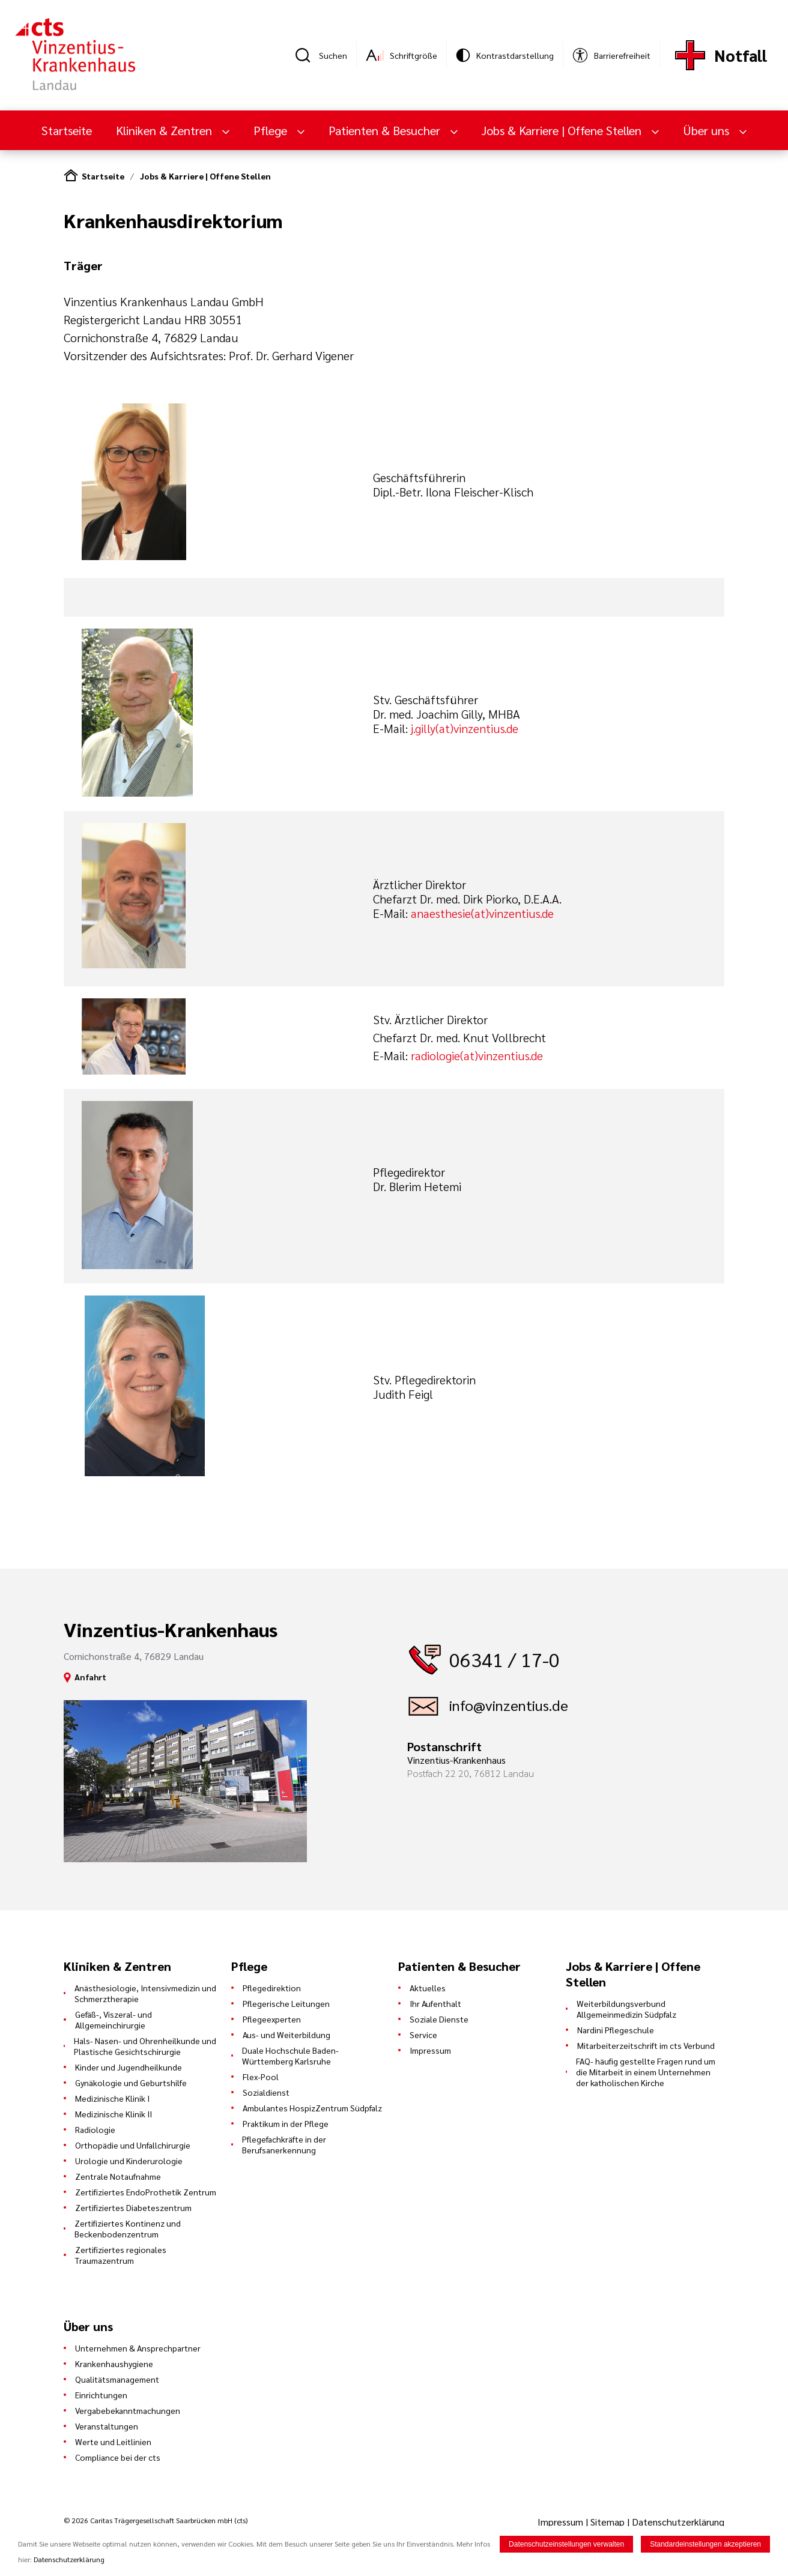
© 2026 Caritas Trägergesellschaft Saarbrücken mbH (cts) (155, 2520)
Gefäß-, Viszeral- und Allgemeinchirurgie (113, 2019)
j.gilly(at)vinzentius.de (464, 728)
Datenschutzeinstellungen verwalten (566, 2544)
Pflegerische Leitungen (286, 2003)
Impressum (430, 2050)
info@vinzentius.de (508, 1705)
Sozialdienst (266, 2092)
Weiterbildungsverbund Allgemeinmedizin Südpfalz (626, 2008)
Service (423, 2034)
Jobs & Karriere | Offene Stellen (563, 130)
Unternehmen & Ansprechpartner (138, 2347)
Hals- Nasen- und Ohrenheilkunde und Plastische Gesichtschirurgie (145, 2046)
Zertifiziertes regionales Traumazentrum (120, 2255)
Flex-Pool (261, 2076)
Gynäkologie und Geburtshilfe (131, 2082)
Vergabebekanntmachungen (127, 2410)
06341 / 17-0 (504, 1659)
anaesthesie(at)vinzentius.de (482, 913)
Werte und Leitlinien (113, 2441)
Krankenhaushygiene (114, 2363)
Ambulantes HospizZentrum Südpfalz (312, 2107)
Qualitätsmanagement (117, 2379)
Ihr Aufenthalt (435, 2003)
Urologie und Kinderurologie (129, 2160)
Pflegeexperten (272, 2018)
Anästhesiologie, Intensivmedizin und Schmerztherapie (145, 1993)
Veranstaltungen (106, 2426)
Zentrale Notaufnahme (118, 2176)
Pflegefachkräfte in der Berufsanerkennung (284, 2144)
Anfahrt (90, 1676)
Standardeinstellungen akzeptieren (705, 2544)
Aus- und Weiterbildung (286, 2034)
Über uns (707, 130)
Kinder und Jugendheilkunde (128, 2067)
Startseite (66, 130)
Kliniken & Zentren (165, 130)
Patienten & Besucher (386, 130)
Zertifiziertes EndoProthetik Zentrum (145, 2191)
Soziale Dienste (439, 2018)
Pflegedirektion (272, 1987)
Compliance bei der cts (117, 2457)
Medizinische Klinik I (112, 2098)
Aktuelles (428, 1987)
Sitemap (607, 2521)
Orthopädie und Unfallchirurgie (132, 2145)
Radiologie (95, 2129)
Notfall (740, 54)
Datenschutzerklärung (678, 2521)
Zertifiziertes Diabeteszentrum (133, 2207)
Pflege (271, 130)
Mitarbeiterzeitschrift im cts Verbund (646, 2045)
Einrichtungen (101, 2394)
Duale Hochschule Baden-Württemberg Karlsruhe (290, 2055)
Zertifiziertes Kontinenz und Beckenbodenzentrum (127, 2228)
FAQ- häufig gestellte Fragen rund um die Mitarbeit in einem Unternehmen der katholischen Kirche (645, 2072)
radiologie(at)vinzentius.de (477, 1055)
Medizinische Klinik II (113, 2113)
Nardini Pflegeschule (615, 2029)
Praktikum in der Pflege (286, 2123)
